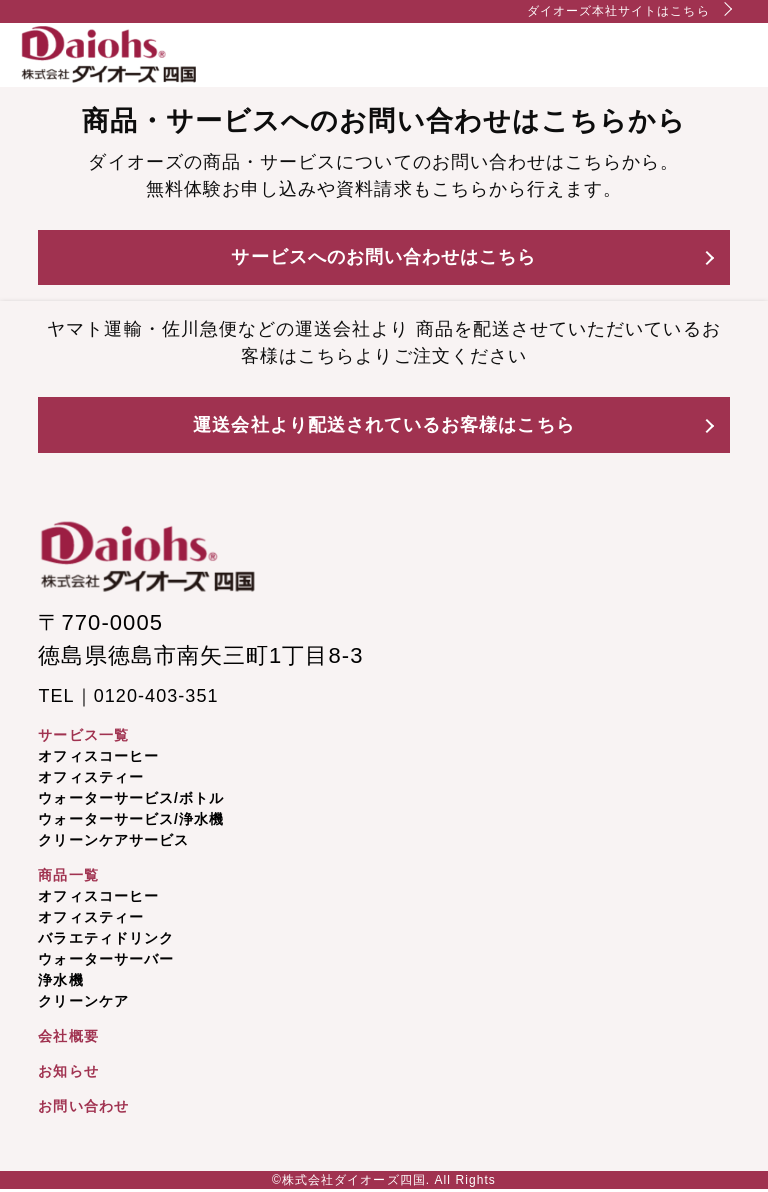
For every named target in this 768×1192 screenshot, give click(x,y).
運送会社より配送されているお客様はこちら (383, 425)
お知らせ (68, 1071)
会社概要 (68, 1036)
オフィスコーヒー (98, 756)
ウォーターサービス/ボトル (131, 798)
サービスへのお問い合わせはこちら (383, 257)
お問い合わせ (83, 1106)
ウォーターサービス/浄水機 (131, 819)
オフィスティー (90, 777)
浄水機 (60, 980)
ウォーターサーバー (106, 959)
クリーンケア (83, 1001)
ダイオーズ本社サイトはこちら (618, 11)
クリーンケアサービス (113, 840)
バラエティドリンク (106, 938)
